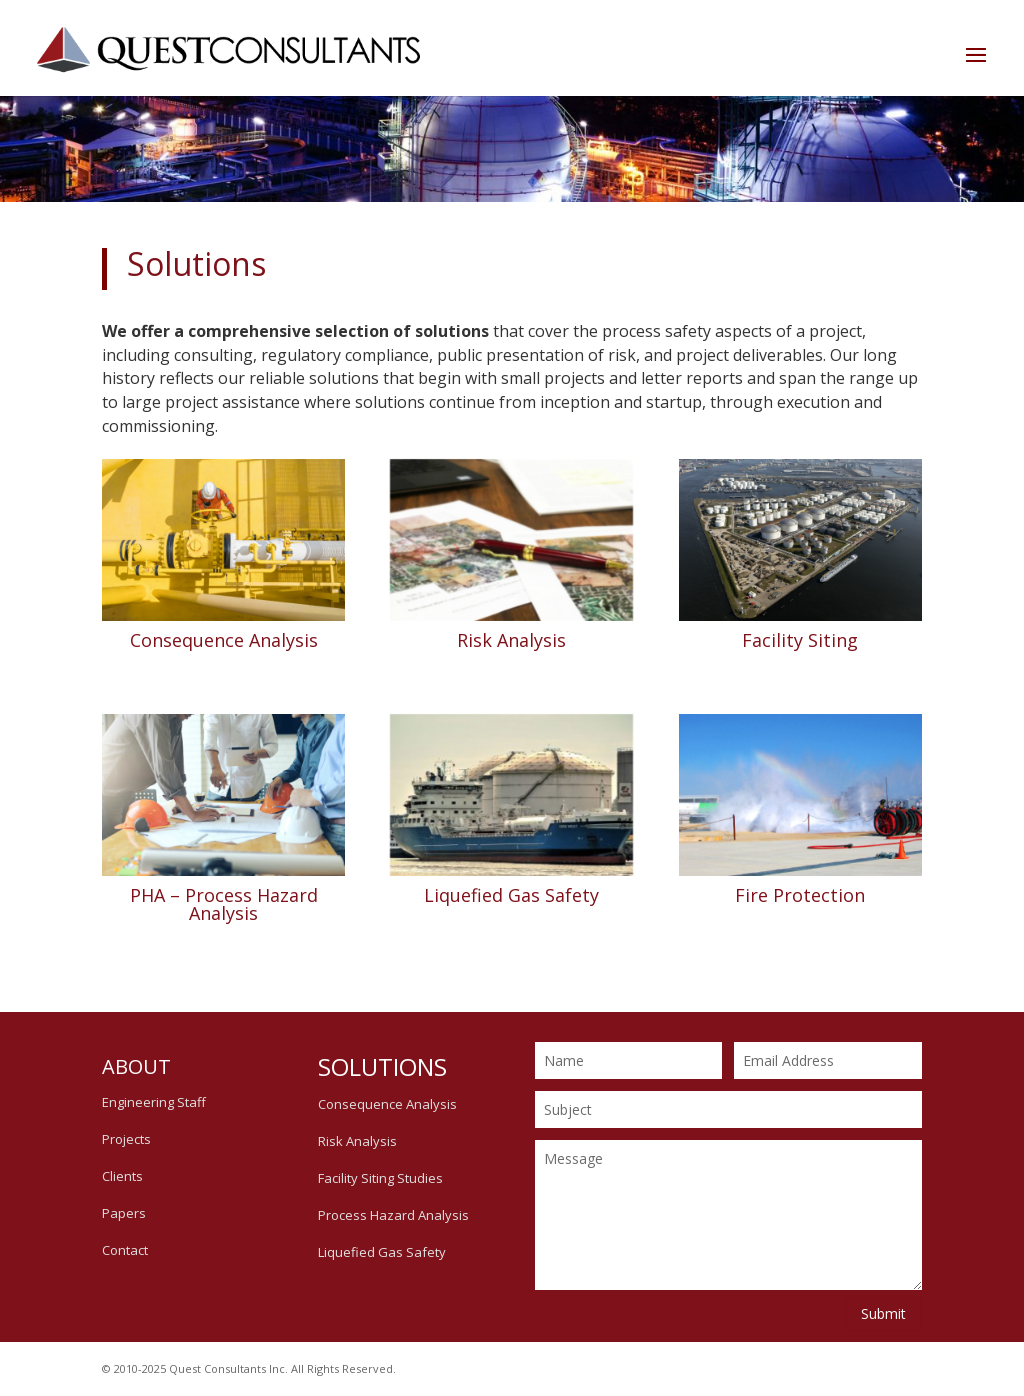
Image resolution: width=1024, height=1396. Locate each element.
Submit (883, 1313)
